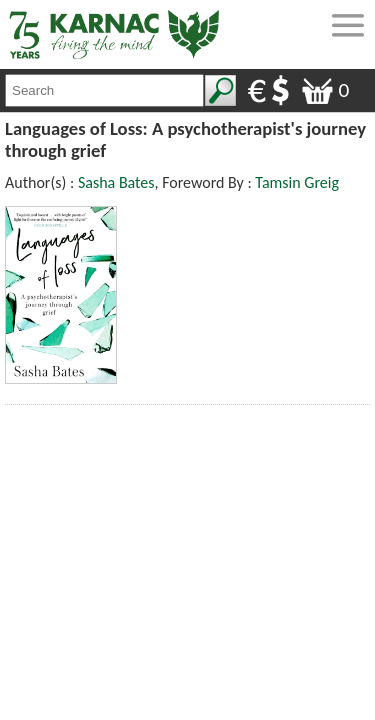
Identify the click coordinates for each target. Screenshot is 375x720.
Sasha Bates (116, 182)
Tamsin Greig (297, 182)
